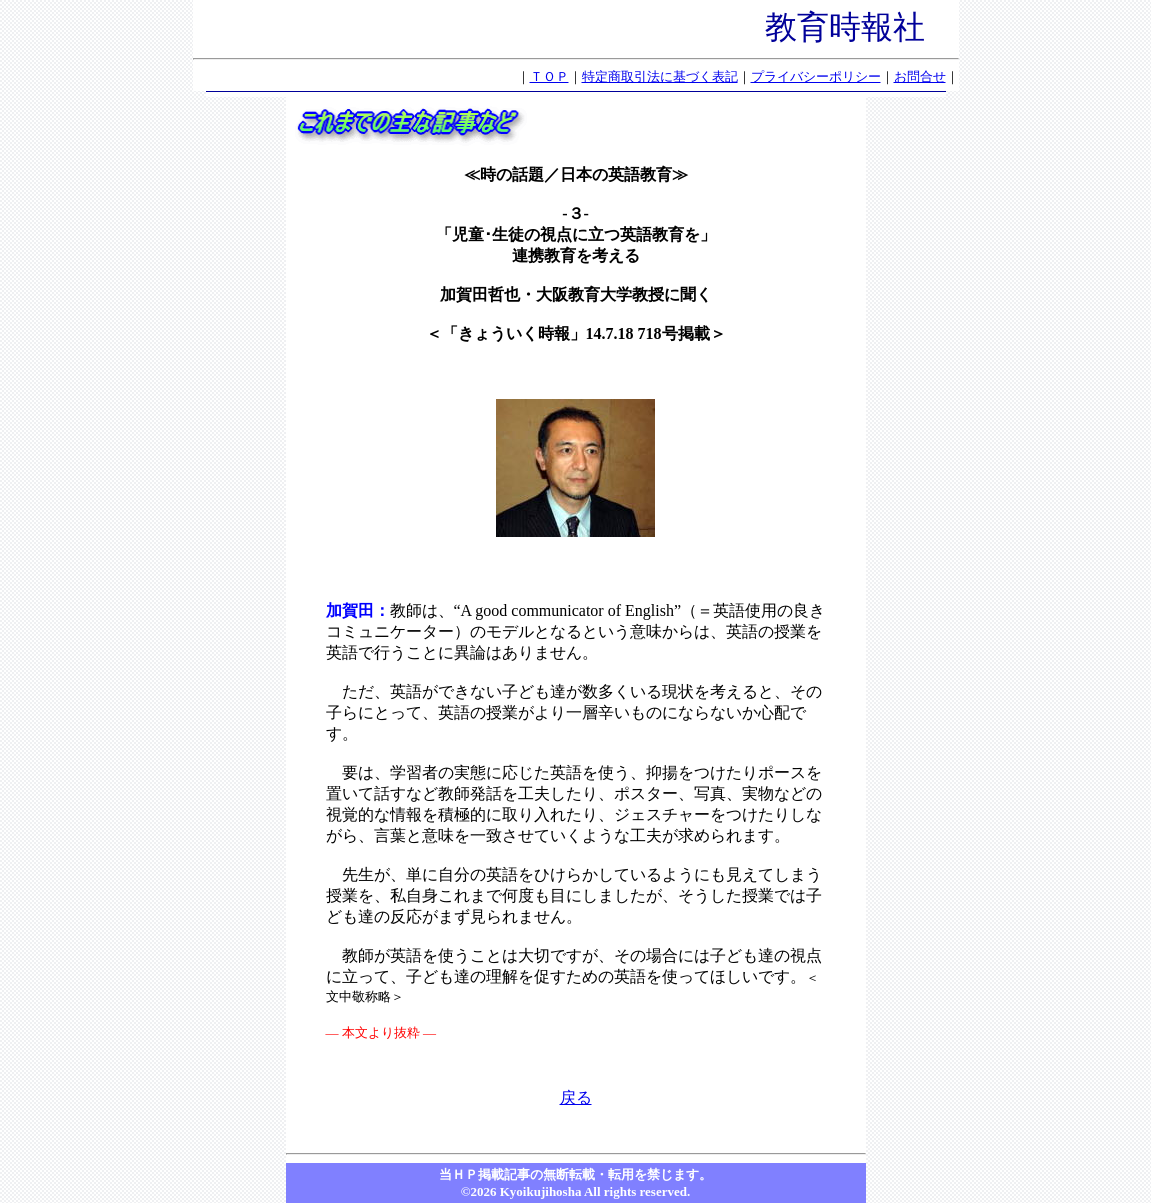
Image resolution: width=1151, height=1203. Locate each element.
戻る (576, 1097)
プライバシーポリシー (816, 76)
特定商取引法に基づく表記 (660, 76)
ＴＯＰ (549, 76)
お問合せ (920, 76)
